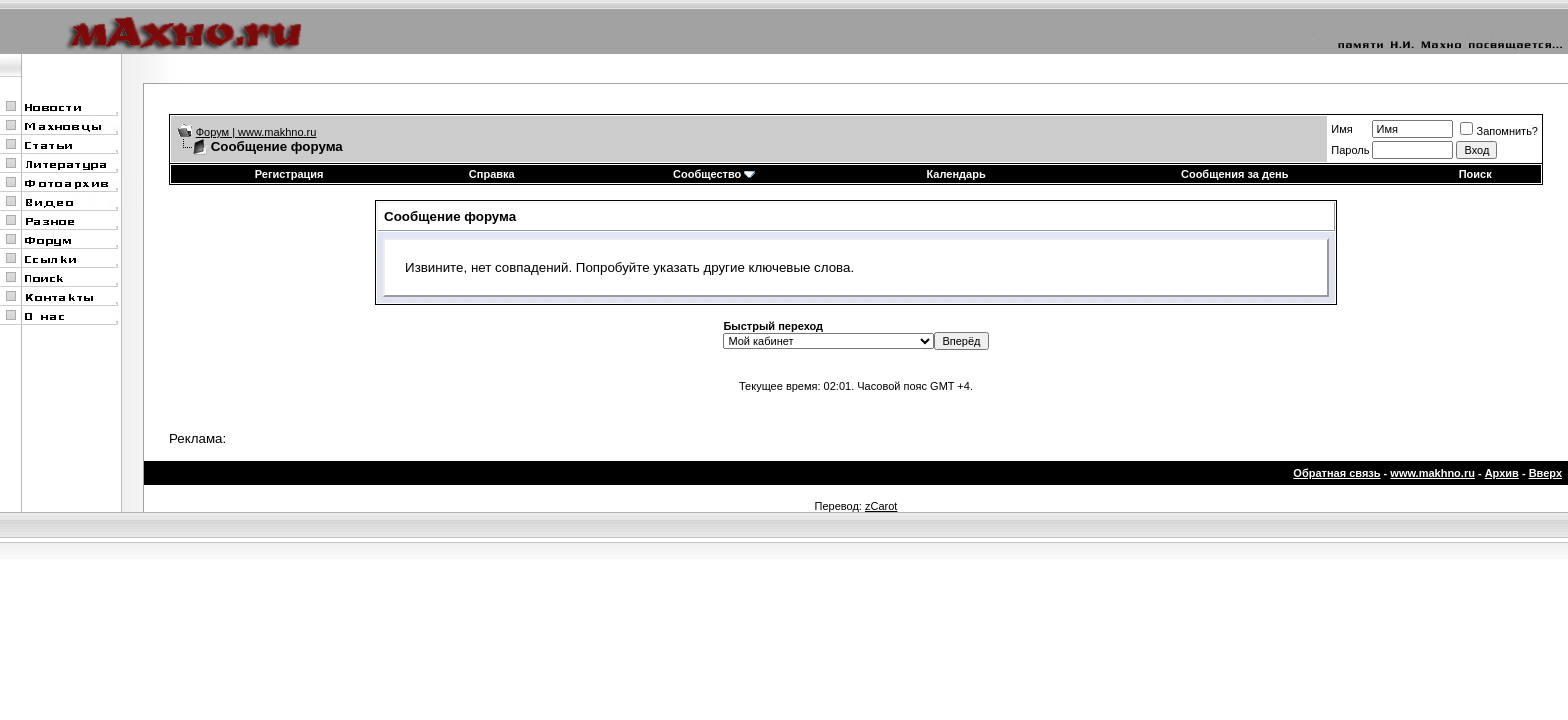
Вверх (1545, 473)
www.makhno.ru (1432, 473)
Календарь (956, 174)
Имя (1341, 129)
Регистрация (289, 174)
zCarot (881, 506)
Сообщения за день (1234, 174)
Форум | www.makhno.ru (256, 132)
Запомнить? (1499, 131)
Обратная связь (1336, 473)
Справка (492, 174)
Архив (1502, 473)
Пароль (1350, 150)
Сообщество (714, 174)
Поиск (1475, 174)
